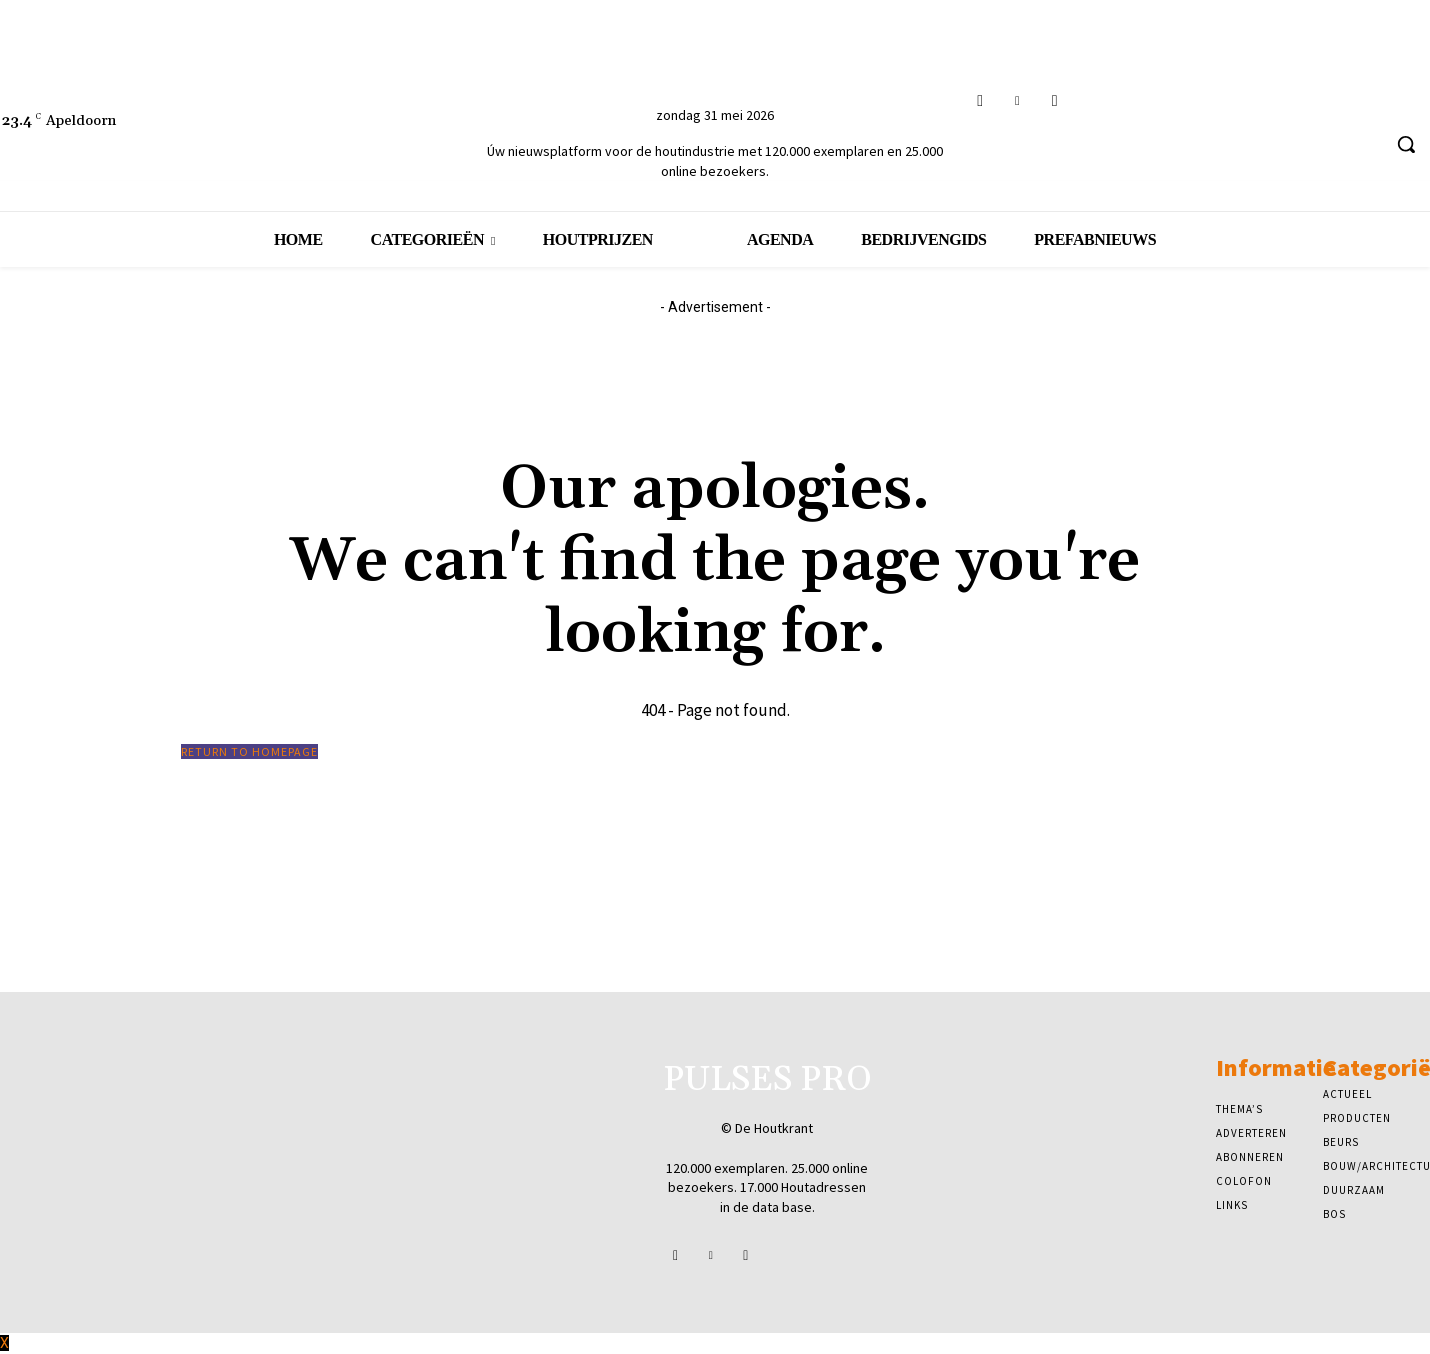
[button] (1406, 144)
